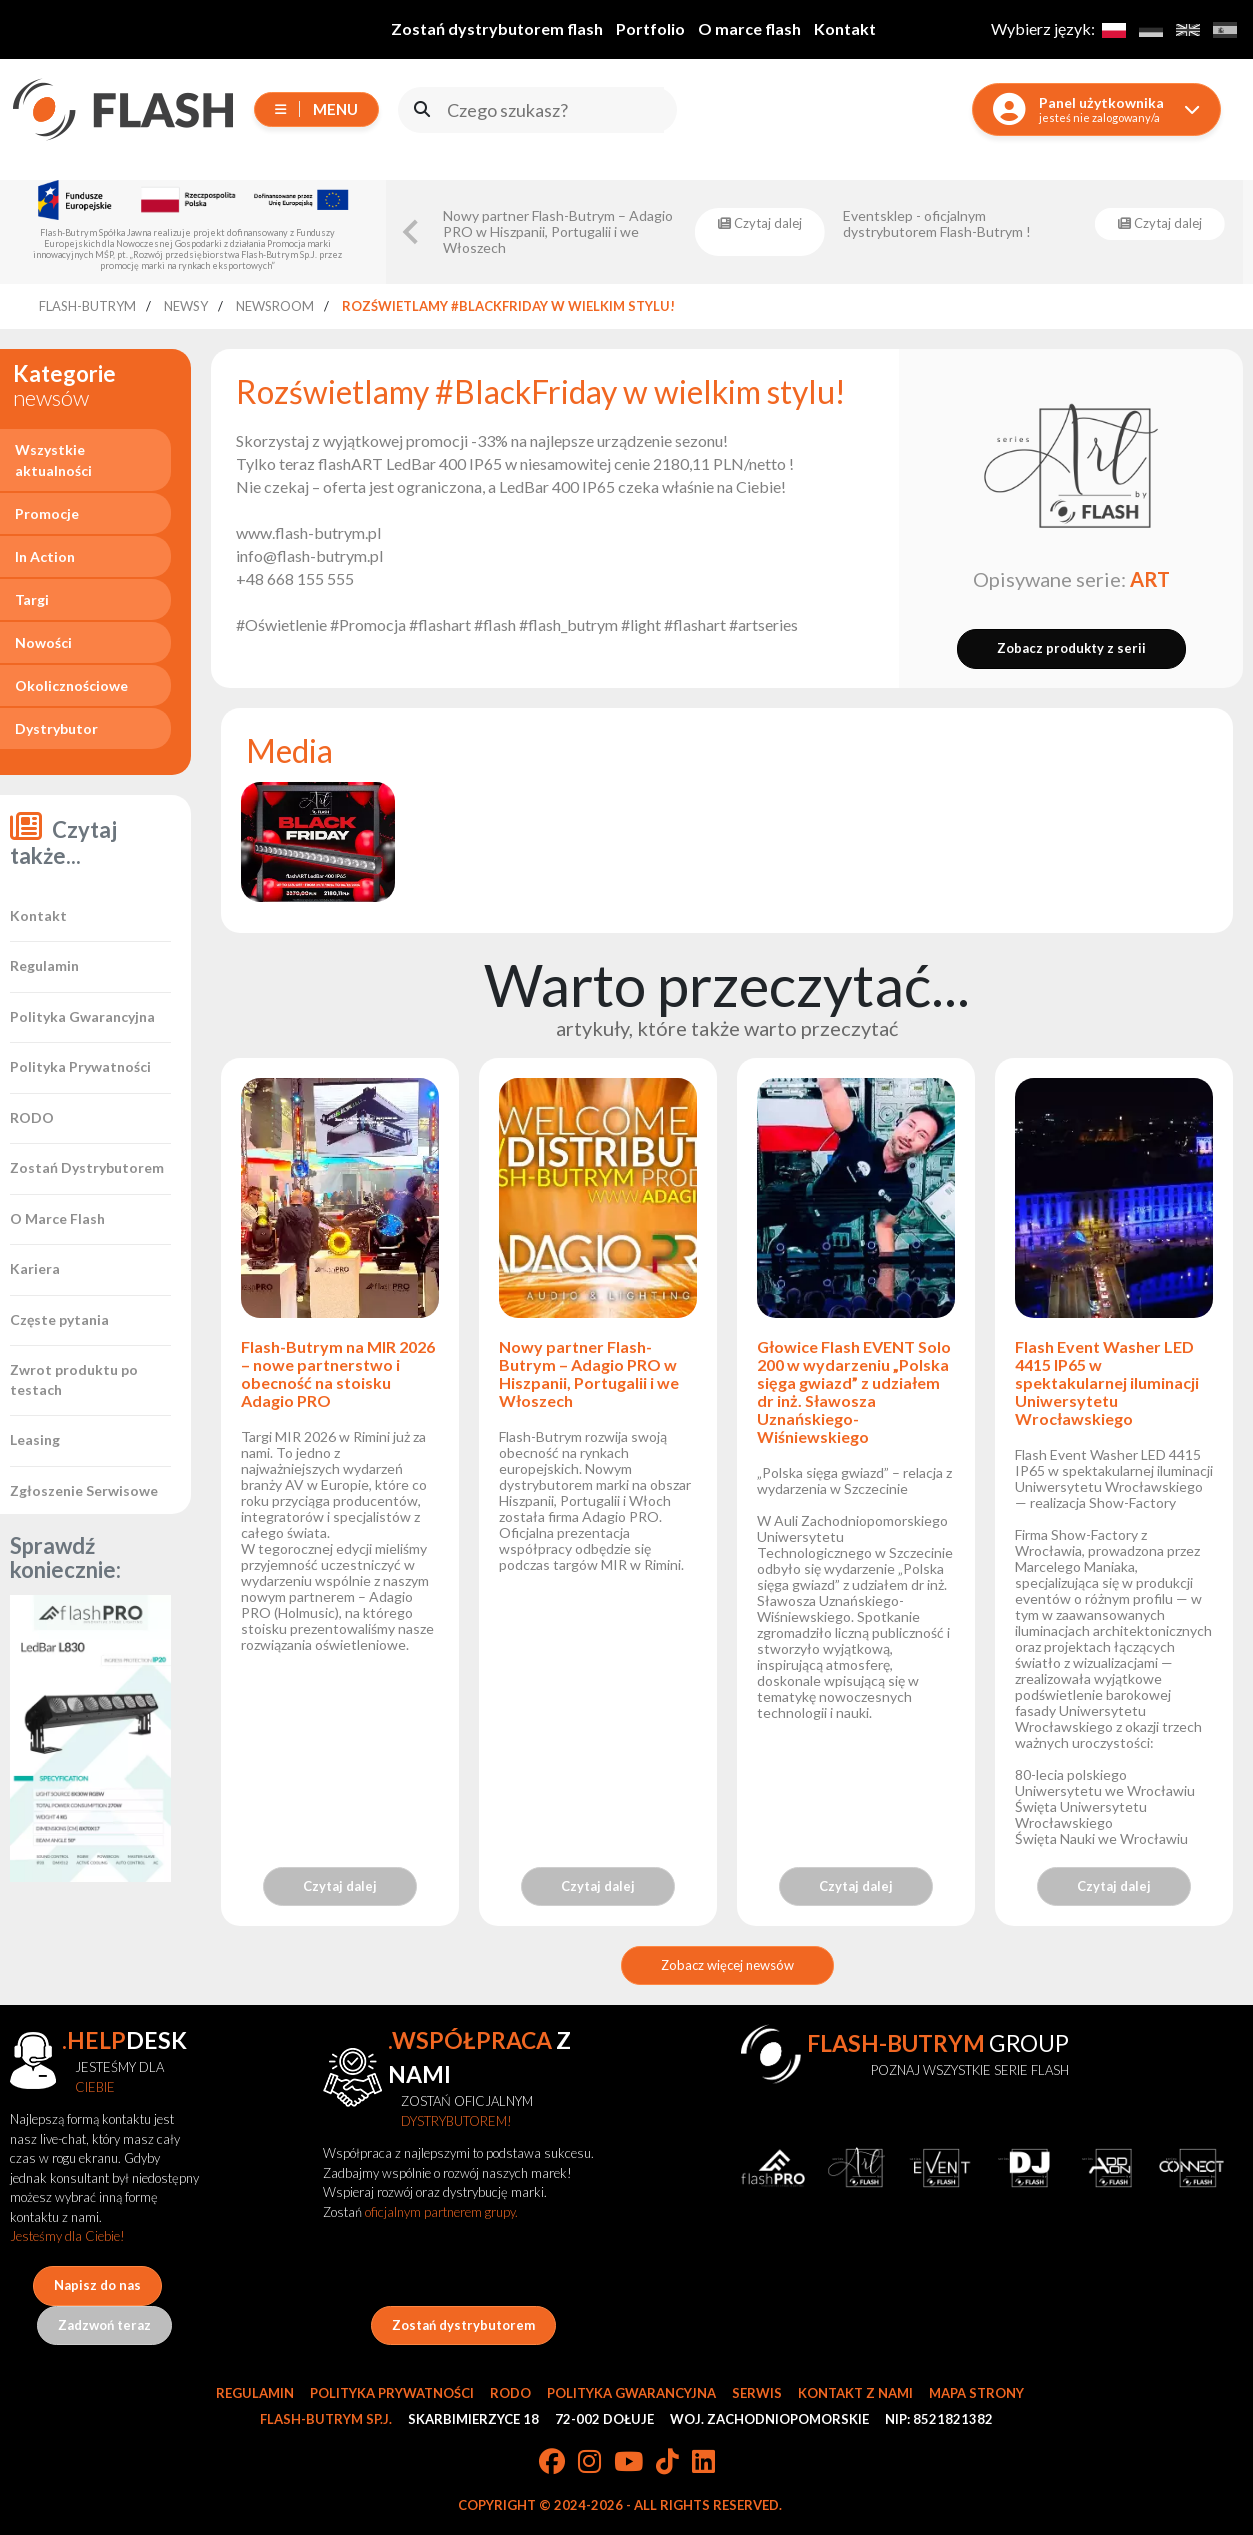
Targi (32, 599)
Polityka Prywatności (80, 1066)
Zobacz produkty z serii (1071, 648)
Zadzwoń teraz (104, 2325)
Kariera (35, 1268)
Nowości (43, 642)
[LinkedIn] (703, 2463)
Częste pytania (59, 1319)
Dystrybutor (56, 728)
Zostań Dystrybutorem (87, 1167)
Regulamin (44, 965)
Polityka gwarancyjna (631, 2393)
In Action (45, 556)
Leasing (35, 1439)
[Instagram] (589, 2463)
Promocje (47, 513)
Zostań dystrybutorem (463, 2325)
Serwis (757, 2393)
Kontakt (845, 28)
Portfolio (650, 28)
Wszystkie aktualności (53, 460)
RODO (32, 1117)
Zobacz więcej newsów (727, 1965)
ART (1150, 579)
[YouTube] (628, 2463)
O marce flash (749, 28)
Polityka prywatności (392, 2393)
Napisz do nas (97, 2285)
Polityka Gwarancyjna (82, 1016)
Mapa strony (976, 2393)
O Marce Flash (57, 1218)
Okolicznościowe (71, 685)
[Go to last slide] (412, 232)
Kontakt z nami (855, 2393)
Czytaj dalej (340, 1886)
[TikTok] (667, 2463)
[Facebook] (552, 2463)
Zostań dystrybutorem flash (497, 28)
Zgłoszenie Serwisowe (84, 1490)
